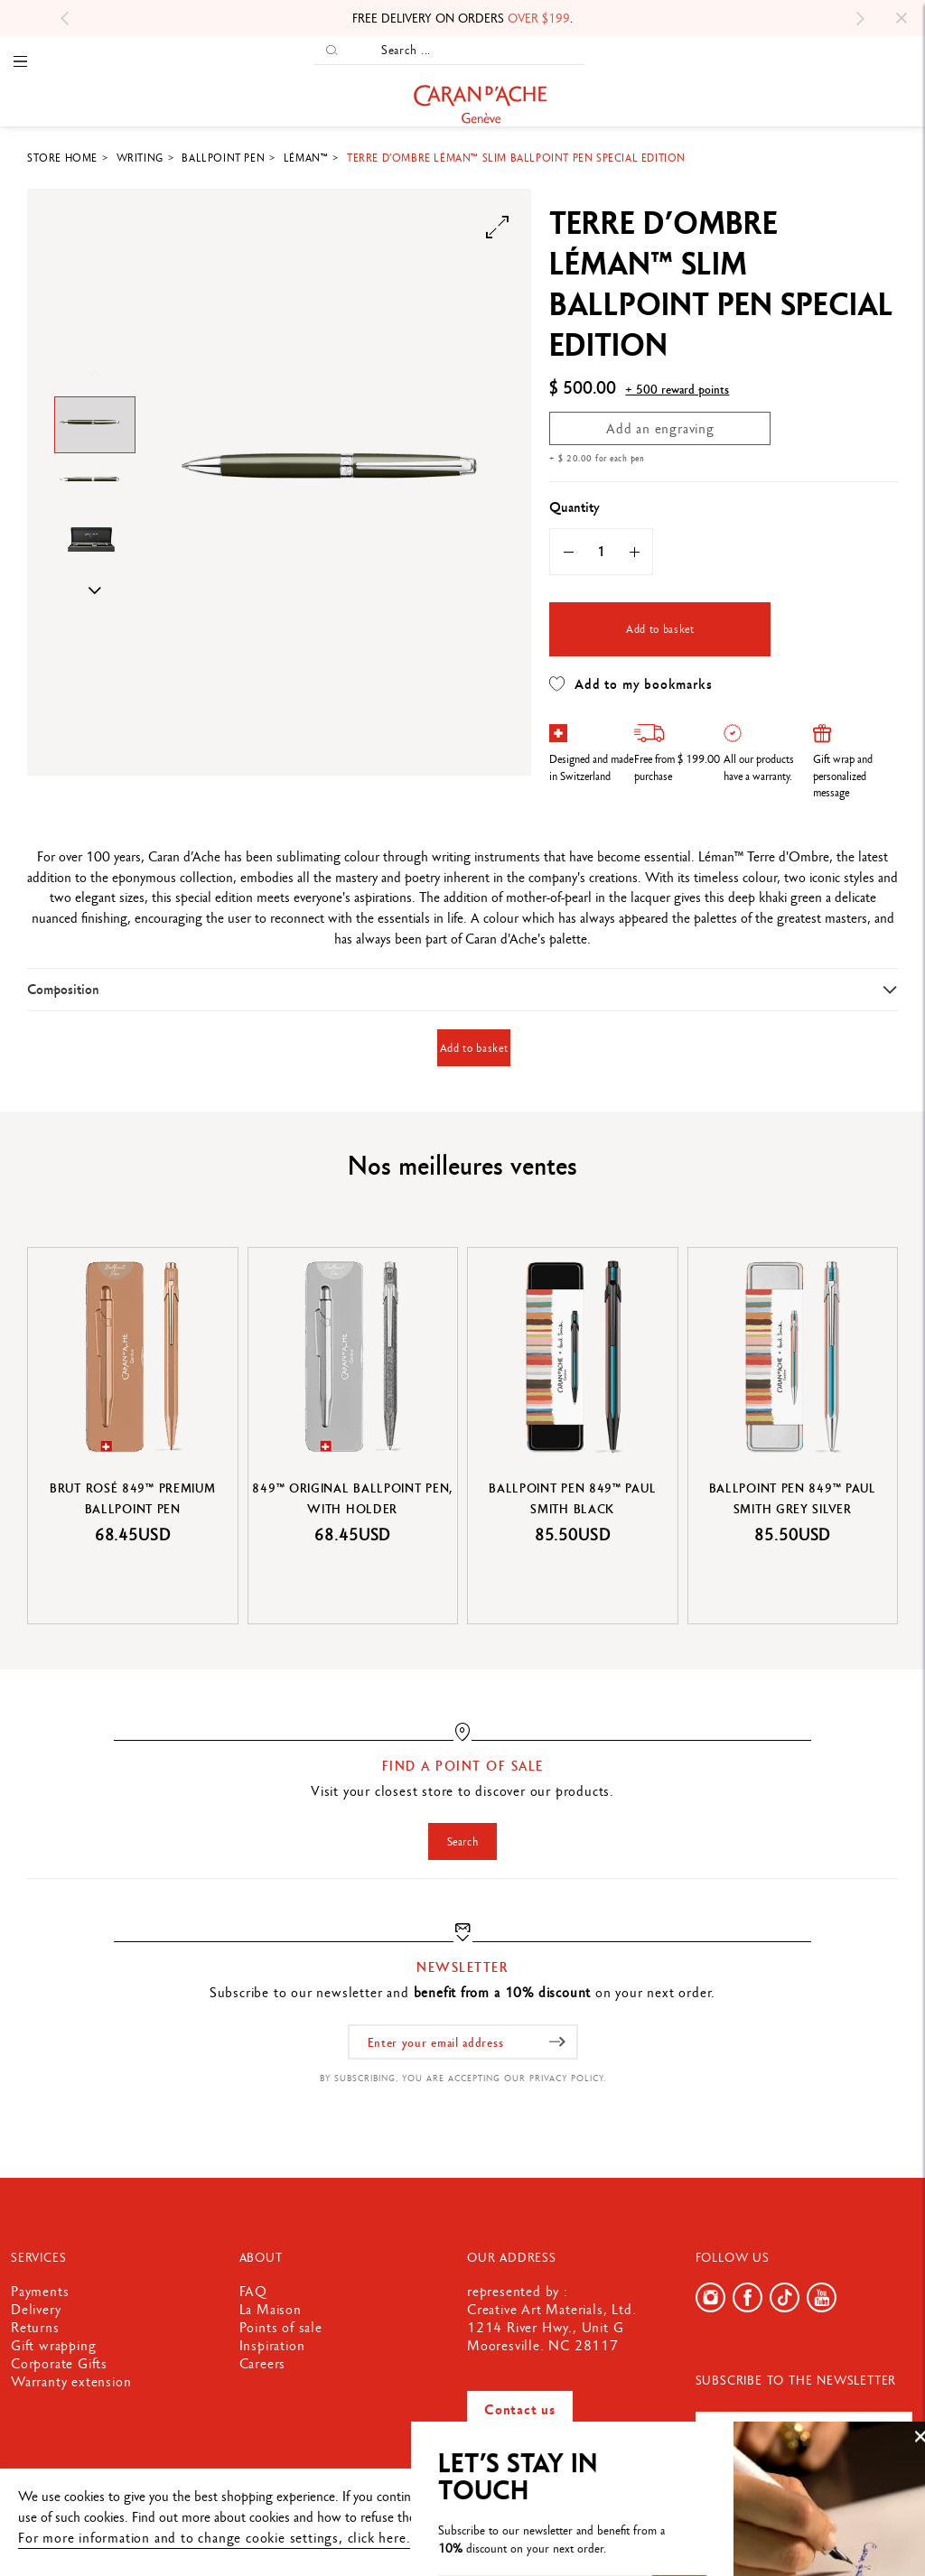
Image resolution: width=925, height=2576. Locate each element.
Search (463, 1841)
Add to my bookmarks (630, 684)
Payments (40, 2291)
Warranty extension (71, 2381)
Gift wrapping (53, 2345)
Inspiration (272, 2345)
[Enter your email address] (463, 2042)
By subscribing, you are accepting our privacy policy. (463, 2078)
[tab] (462, 989)
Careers (262, 2363)
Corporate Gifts (59, 2363)
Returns (35, 2327)
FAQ (253, 2291)
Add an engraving (660, 428)
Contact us (520, 2409)
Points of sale (280, 2327)
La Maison (270, 2309)
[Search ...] (467, 50)
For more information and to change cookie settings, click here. (214, 2537)
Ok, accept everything (836, 2505)
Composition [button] (63, 989)
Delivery (36, 2309)
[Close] (901, 18)
